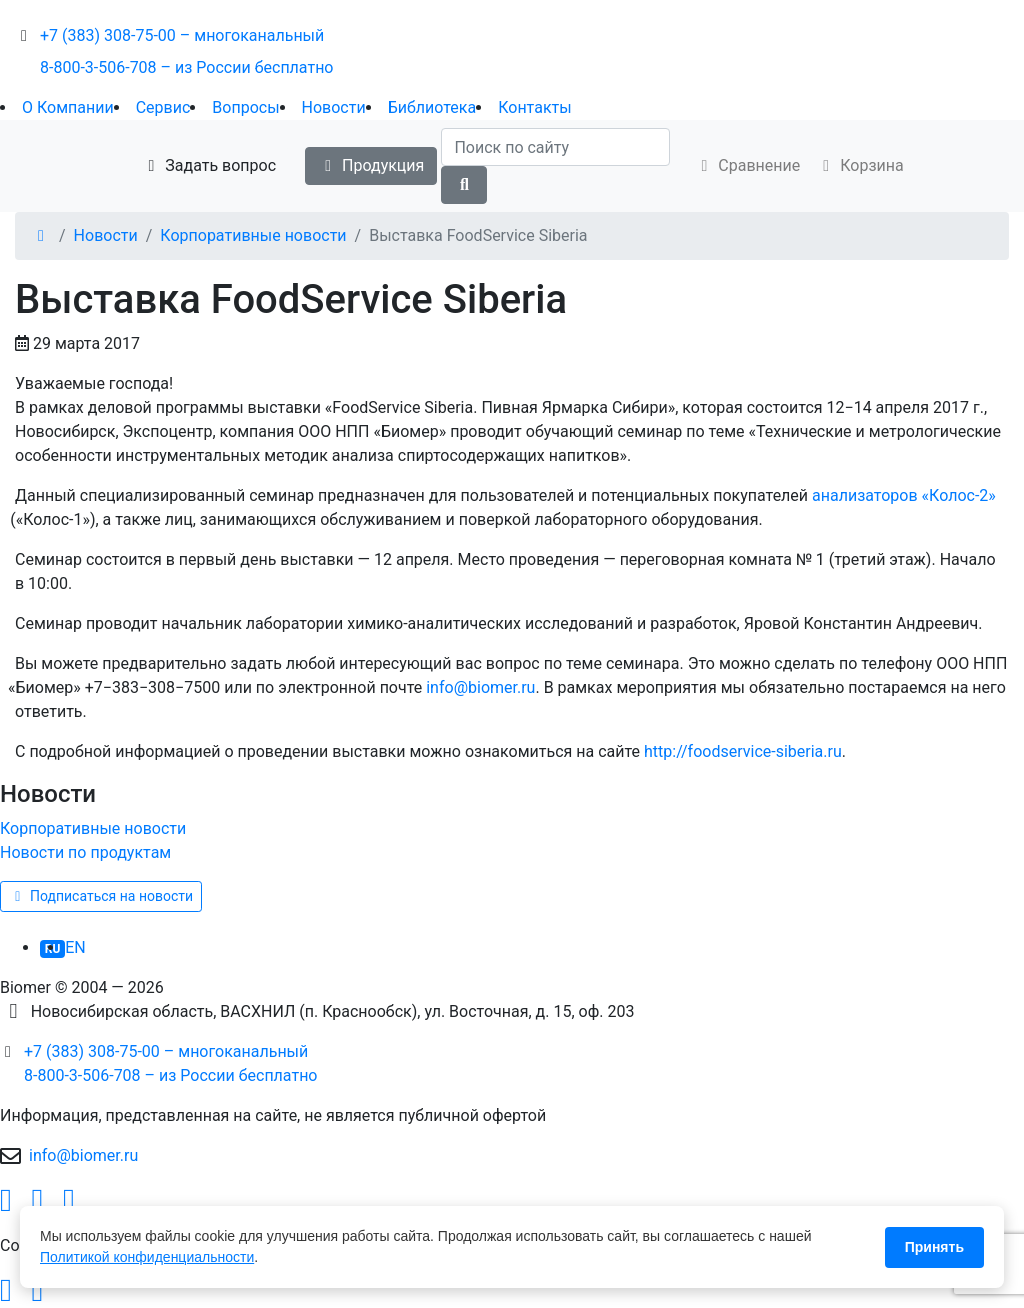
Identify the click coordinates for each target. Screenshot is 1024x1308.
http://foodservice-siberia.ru (743, 751)
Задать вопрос (208, 165)
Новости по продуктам (85, 852)
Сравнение (747, 165)
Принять (934, 1247)
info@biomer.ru (480, 687)
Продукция (371, 165)
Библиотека (432, 107)
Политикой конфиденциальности (147, 1257)
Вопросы (245, 107)
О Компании (68, 107)
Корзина (859, 165)
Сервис (163, 107)
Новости (334, 107)
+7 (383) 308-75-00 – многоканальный (182, 35)
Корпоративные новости (253, 235)
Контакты (534, 107)
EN (75, 947)
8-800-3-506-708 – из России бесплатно (187, 67)
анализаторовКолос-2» (904, 495)
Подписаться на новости (101, 896)
